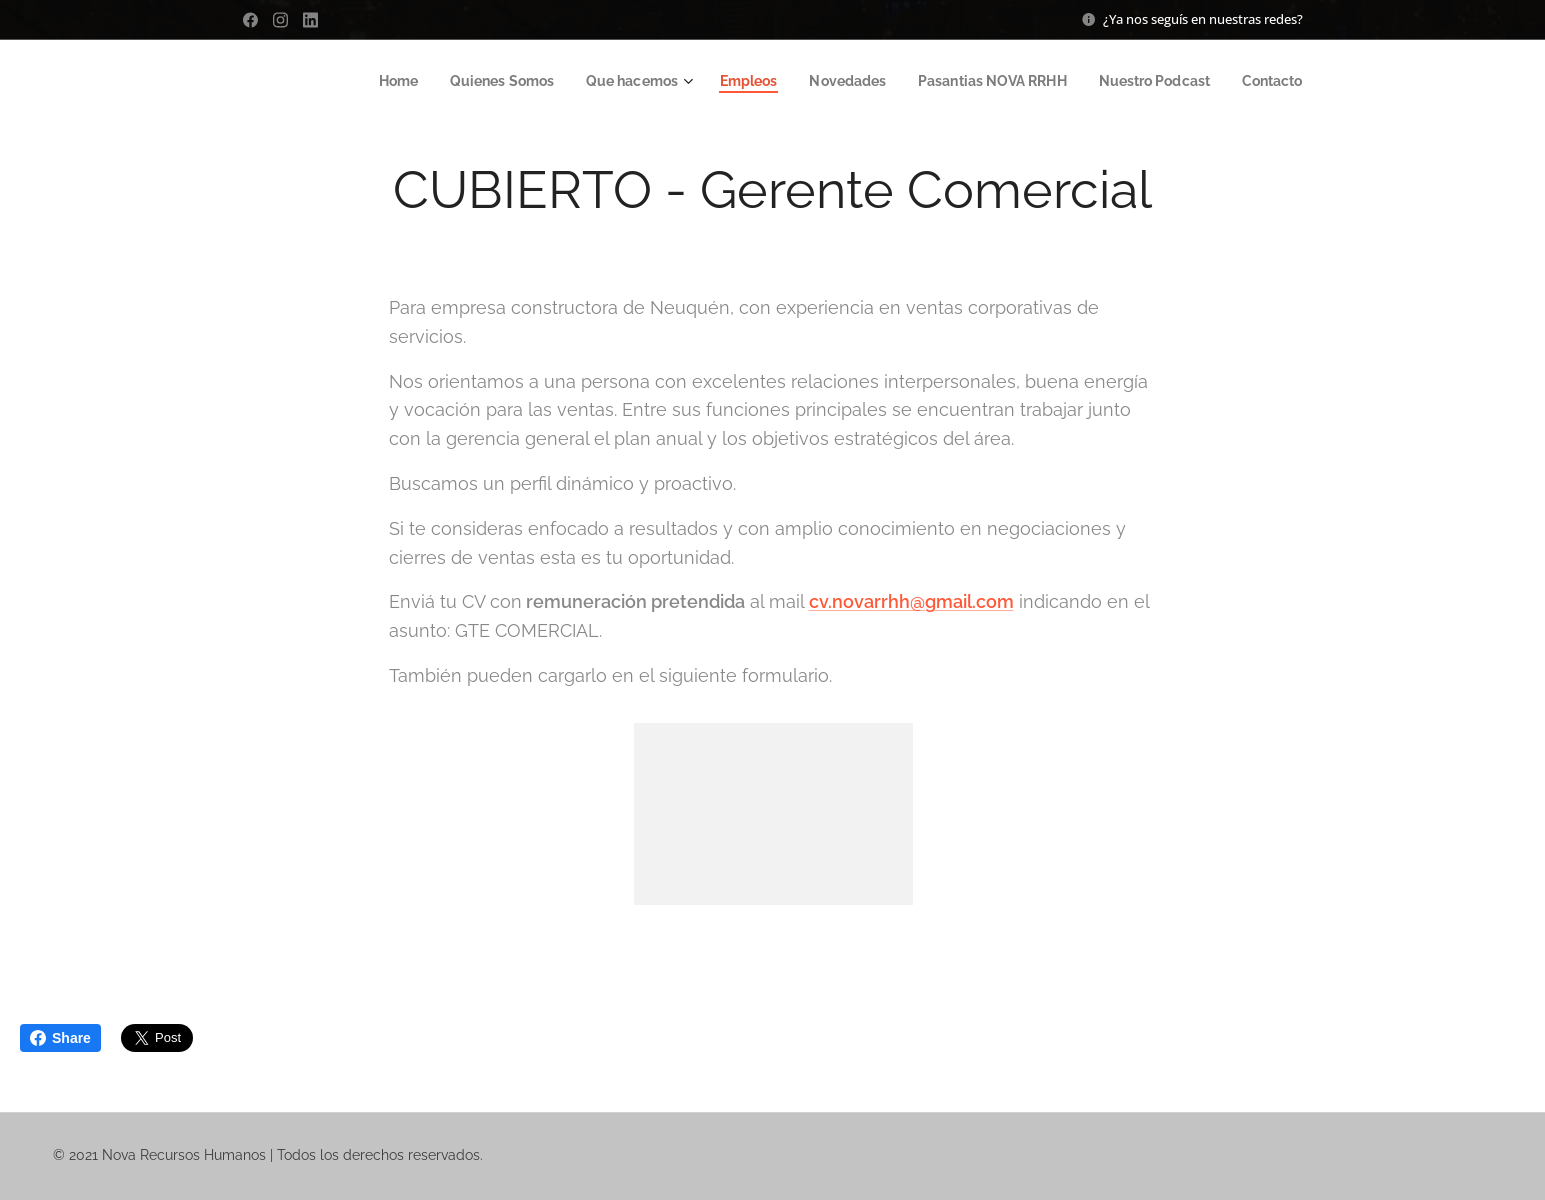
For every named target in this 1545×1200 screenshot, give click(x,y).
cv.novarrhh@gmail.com (910, 601)
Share (60, 1038)
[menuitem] (365, 81)
